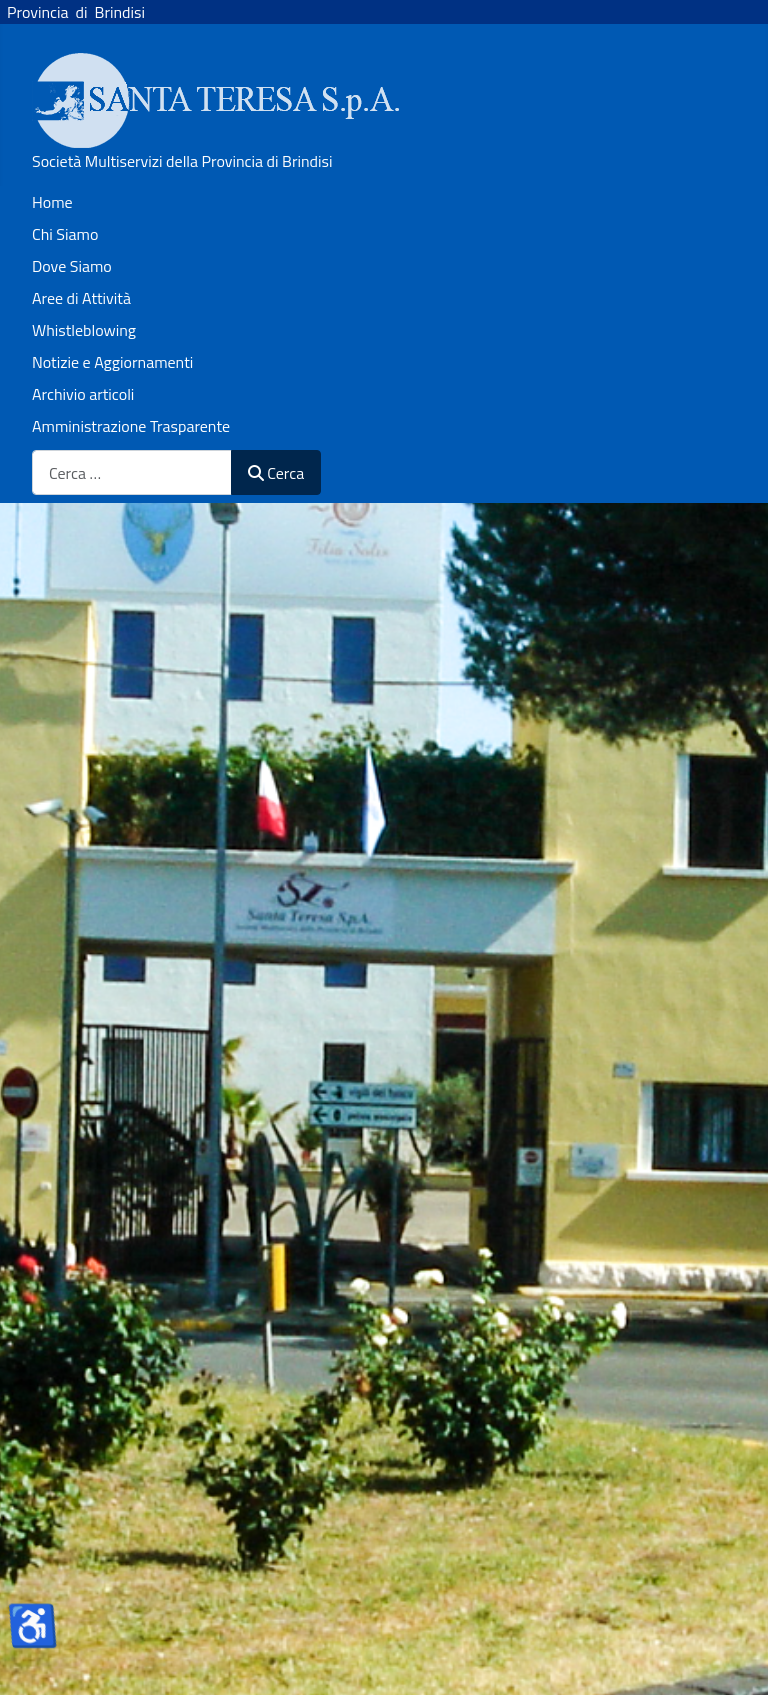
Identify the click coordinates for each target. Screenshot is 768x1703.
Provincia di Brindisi (72, 12)
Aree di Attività (81, 298)
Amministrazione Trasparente (131, 426)
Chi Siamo (65, 234)
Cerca (276, 473)
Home (52, 202)
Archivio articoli (83, 394)
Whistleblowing (84, 330)
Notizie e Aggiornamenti (112, 362)
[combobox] (132, 472)
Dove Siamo (72, 266)
